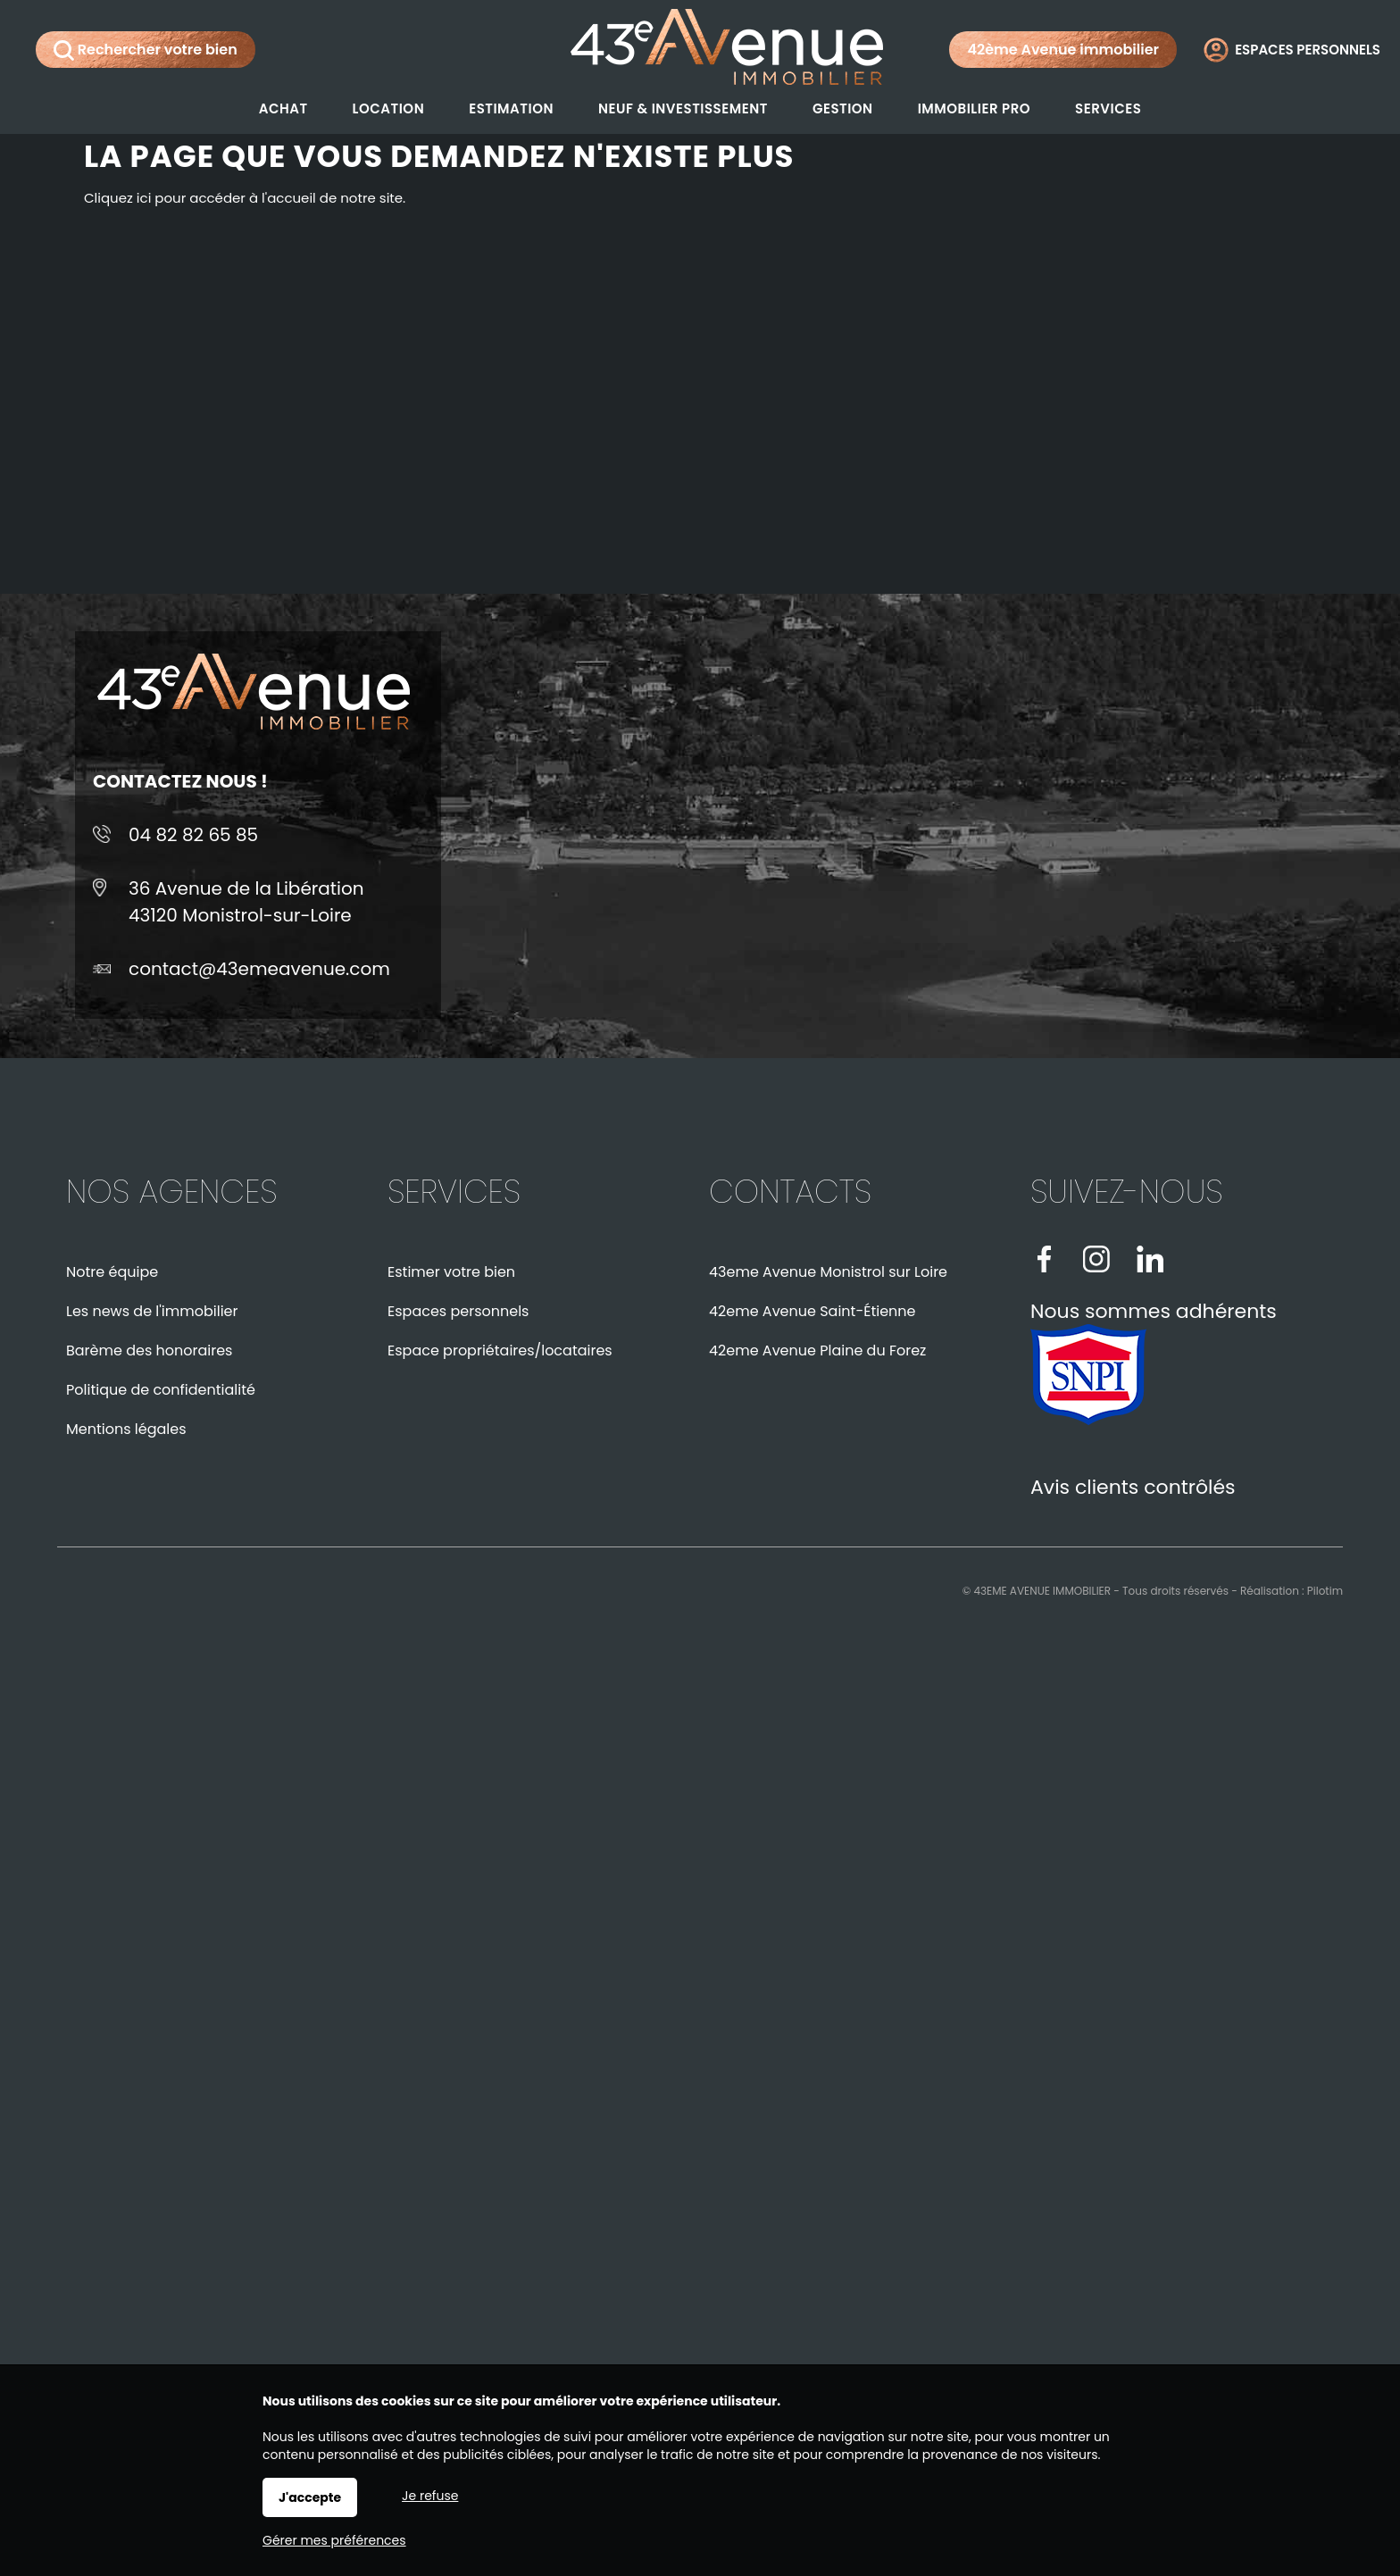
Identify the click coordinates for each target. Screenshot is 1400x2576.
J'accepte (310, 2497)
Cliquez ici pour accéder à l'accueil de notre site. (244, 197)
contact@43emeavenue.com (259, 968)
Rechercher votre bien (146, 50)
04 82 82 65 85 (193, 834)
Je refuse (430, 2496)
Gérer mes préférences (334, 2540)
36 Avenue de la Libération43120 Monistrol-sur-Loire (246, 902)
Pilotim (1325, 1590)
